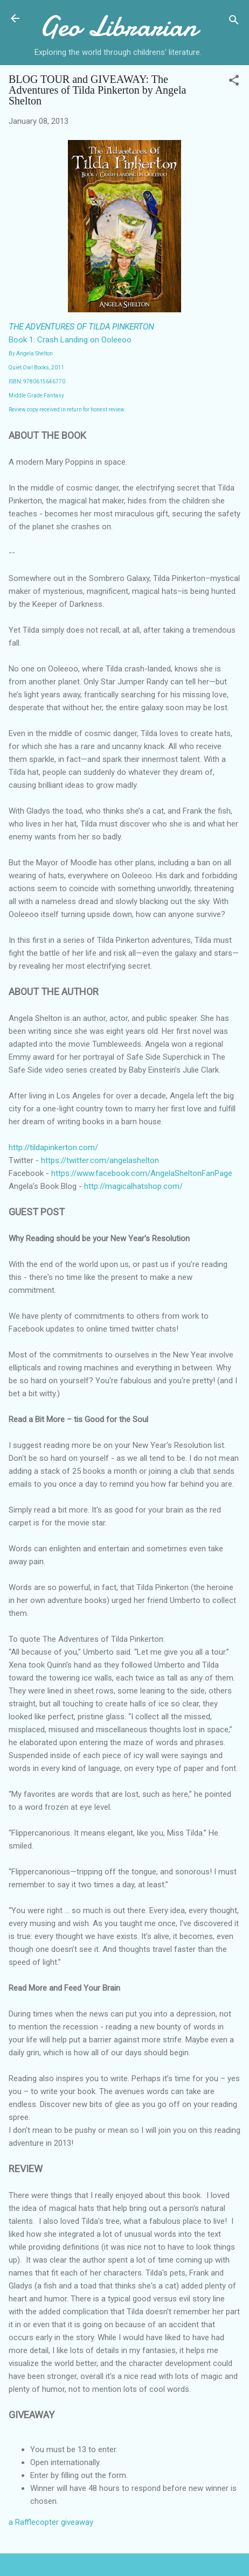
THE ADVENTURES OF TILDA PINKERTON (81, 327)
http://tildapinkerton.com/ (53, 1147)
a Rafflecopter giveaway (51, 2522)
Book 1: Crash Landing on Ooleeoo (70, 340)
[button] (233, 82)
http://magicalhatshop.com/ (133, 1186)
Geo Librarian (118, 26)
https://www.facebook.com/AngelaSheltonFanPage (141, 1173)
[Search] (233, 21)
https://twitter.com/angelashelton (100, 1160)
